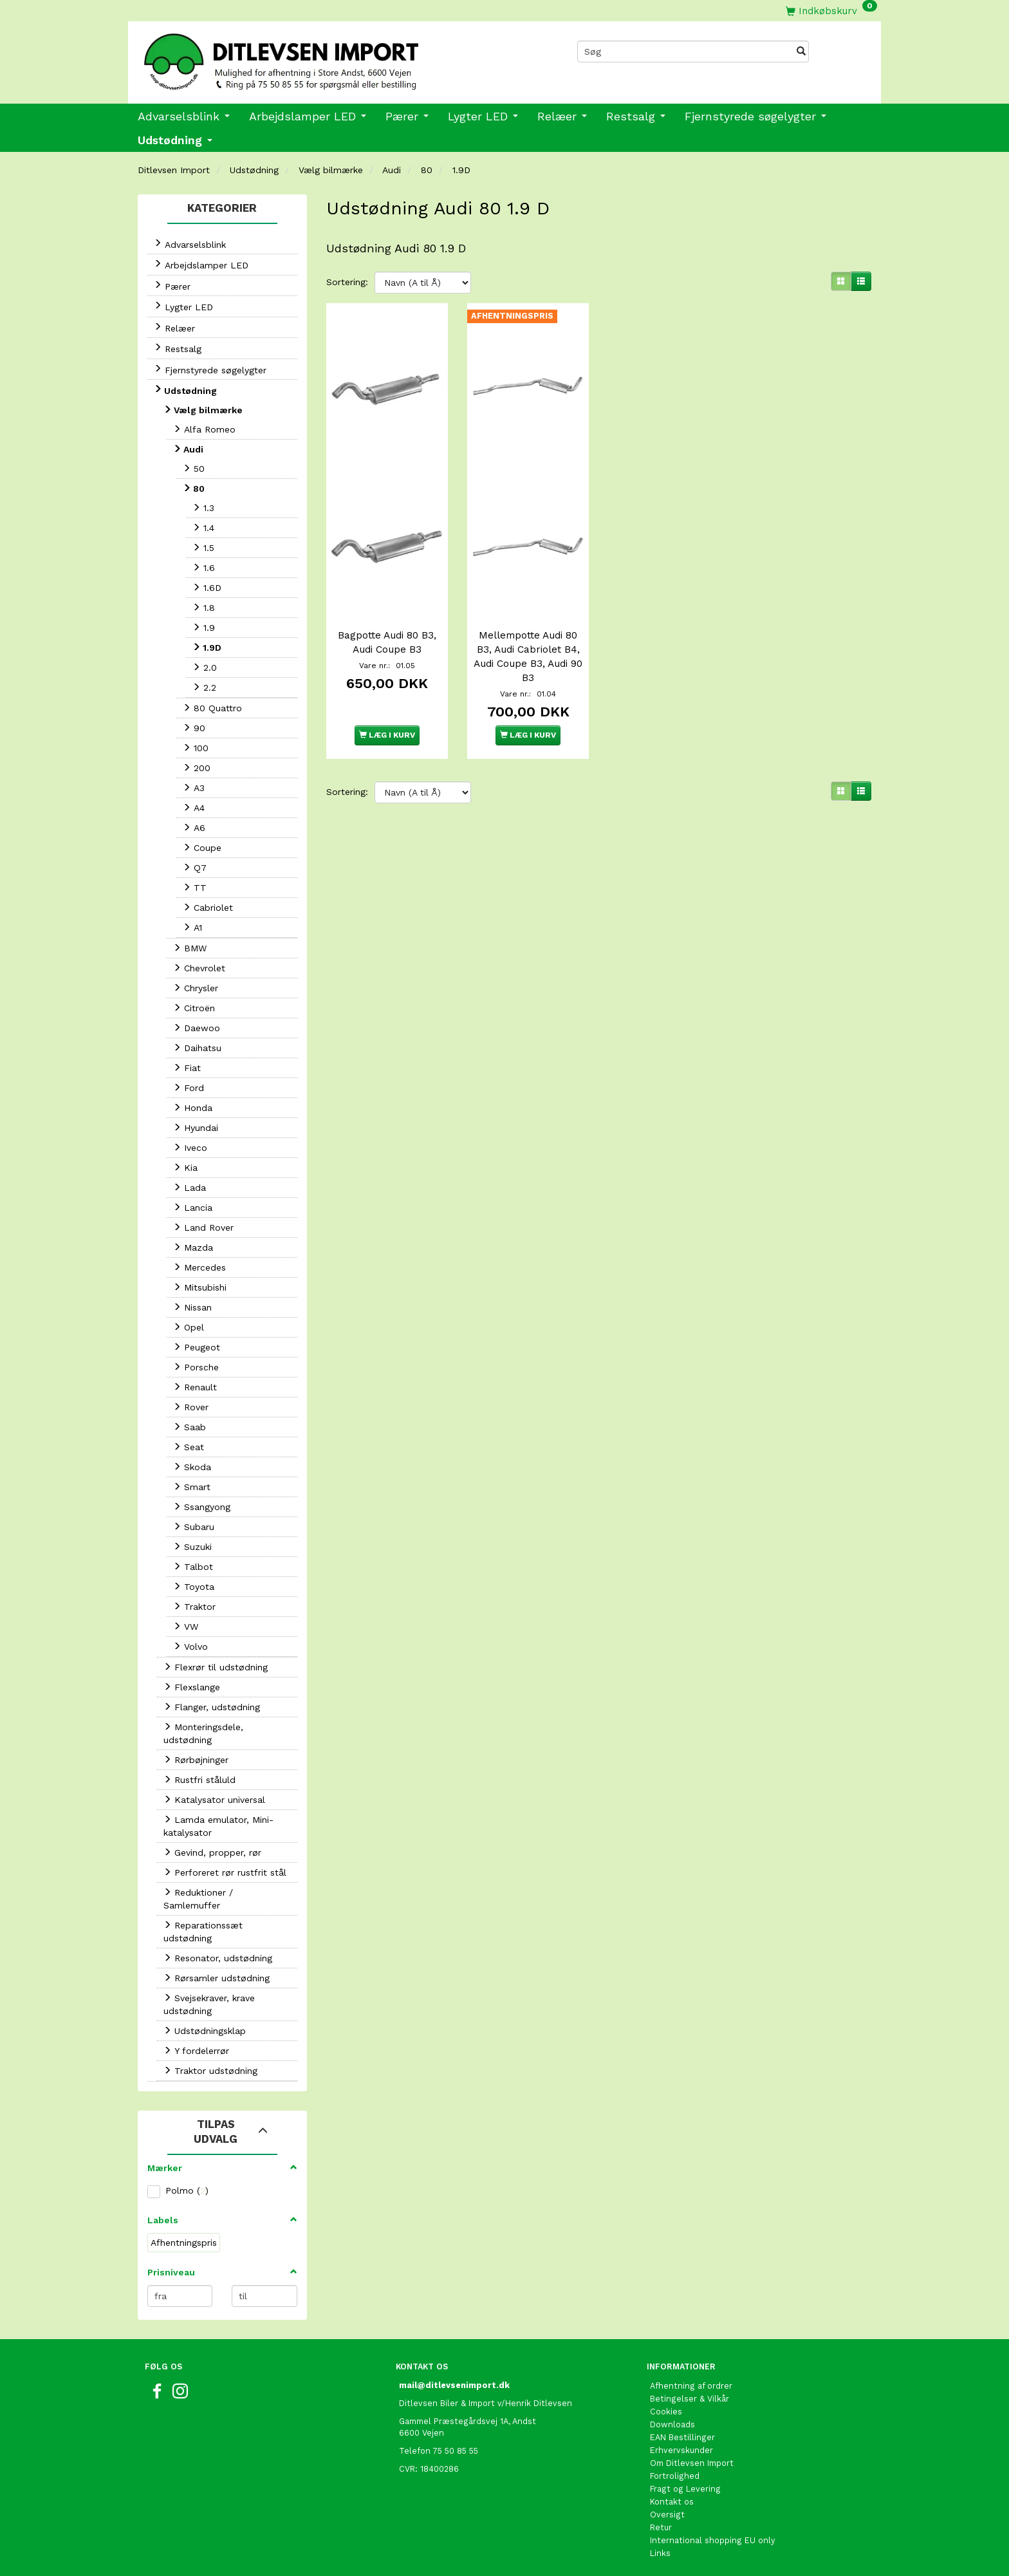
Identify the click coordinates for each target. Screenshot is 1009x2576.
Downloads (672, 2424)
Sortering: (347, 282)
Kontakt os (672, 2501)
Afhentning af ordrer (691, 2386)
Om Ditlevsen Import (692, 2463)
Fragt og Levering (685, 2489)
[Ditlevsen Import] (316, 57)
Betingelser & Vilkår (689, 2398)
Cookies (666, 2411)
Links (660, 2553)
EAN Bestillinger (682, 2437)
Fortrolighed (674, 2476)
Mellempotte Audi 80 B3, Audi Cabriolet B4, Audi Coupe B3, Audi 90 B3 (528, 653)
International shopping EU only (712, 2540)
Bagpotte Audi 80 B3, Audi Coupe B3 (387, 638)
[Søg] (801, 51)
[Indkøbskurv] (831, 10)
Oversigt (667, 2514)
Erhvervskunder (681, 2450)
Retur (661, 2527)
